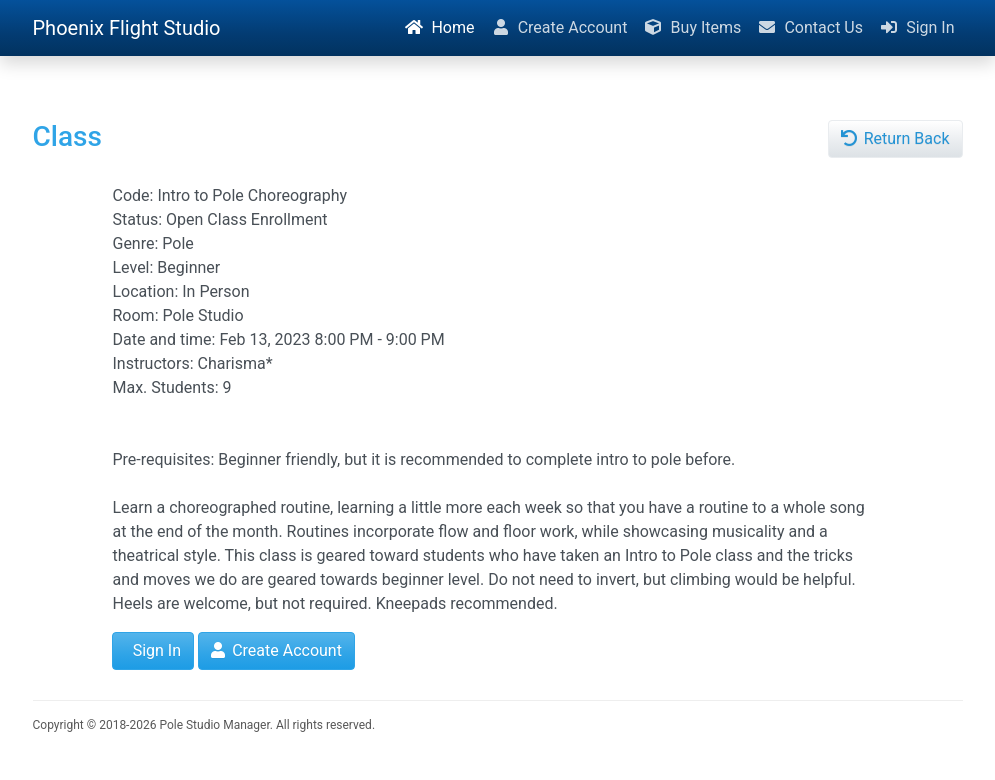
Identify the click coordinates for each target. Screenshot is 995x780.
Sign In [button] (155, 650)
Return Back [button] (895, 138)
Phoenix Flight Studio (127, 28)
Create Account (559, 27)
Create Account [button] (276, 650)
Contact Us (810, 27)
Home (439, 27)
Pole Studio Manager (214, 725)
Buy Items (692, 27)
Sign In (917, 27)
